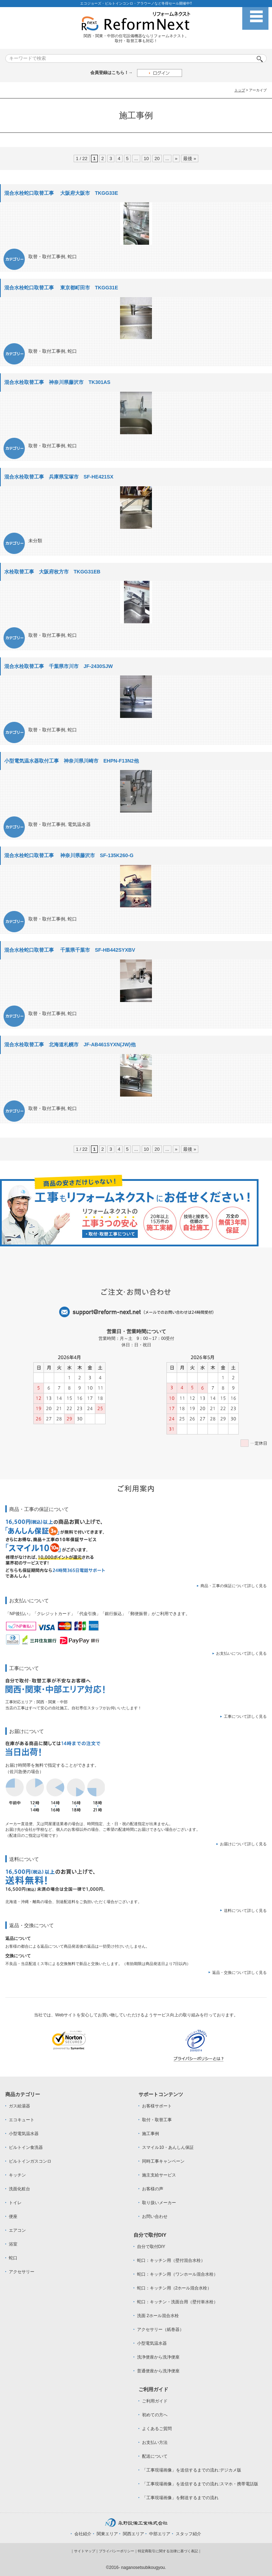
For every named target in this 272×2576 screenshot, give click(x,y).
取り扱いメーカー (159, 2202)
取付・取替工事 (157, 2119)
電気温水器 (79, 824)
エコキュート (21, 2119)
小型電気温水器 (24, 2133)
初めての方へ (155, 2414)
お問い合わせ (155, 2216)
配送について (155, 2456)
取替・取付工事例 (46, 256)
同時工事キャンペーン (163, 2161)
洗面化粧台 (19, 2188)
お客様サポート (157, 2106)
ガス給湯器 (19, 2106)
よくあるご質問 (157, 2428)
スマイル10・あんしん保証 (167, 2147)
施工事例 (150, 2133)
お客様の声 (152, 2188)
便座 (13, 2216)
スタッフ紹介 (188, 2533)
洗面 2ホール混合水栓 (158, 2315)
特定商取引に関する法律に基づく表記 (168, 2551)
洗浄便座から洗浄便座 (158, 2357)
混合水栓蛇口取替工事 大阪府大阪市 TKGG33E (61, 193)
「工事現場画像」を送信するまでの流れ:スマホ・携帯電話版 (200, 2483)
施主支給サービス (159, 2175)
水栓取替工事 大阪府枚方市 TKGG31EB (52, 571)
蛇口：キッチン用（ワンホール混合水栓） (177, 2274)
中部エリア (159, 2533)
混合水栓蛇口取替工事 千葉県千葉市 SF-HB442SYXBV (69, 950)
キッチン (17, 2175)
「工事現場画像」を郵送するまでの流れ (180, 2497)
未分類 (35, 540)
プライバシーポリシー (116, 2551)
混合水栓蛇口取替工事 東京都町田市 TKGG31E (61, 287)
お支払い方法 (155, 2442)
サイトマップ (84, 2551)
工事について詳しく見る (245, 1716)
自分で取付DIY (151, 2246)
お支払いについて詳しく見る (241, 1653)
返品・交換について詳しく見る (239, 1972)
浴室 (13, 2244)
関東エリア (107, 2533)
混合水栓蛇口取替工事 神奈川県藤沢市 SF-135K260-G (69, 855)
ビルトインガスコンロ (30, 2161)
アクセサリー (21, 2271)
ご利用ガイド (155, 2401)
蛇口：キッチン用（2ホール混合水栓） (174, 2288)
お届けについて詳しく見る (243, 1844)
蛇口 (72, 256)
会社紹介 (82, 2533)
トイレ (15, 2202)
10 (146, 158)
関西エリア (133, 2533)
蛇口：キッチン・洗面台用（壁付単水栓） (177, 2301)
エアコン (17, 2230)
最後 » (189, 158)
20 (156, 158)
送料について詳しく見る (245, 1910)
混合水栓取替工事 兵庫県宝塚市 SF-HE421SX (58, 477)
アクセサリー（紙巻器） (160, 2329)
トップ (239, 90)
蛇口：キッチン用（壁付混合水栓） (171, 2260)
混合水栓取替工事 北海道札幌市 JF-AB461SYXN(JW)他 (70, 1044)
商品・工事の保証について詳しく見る (233, 1586)
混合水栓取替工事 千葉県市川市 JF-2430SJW (58, 666)
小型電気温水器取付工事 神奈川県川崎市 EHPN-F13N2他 (71, 761)
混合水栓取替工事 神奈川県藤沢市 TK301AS (57, 382)
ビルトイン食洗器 (26, 2147)
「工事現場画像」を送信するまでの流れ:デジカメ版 (191, 2470)
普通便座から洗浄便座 (158, 2370)
